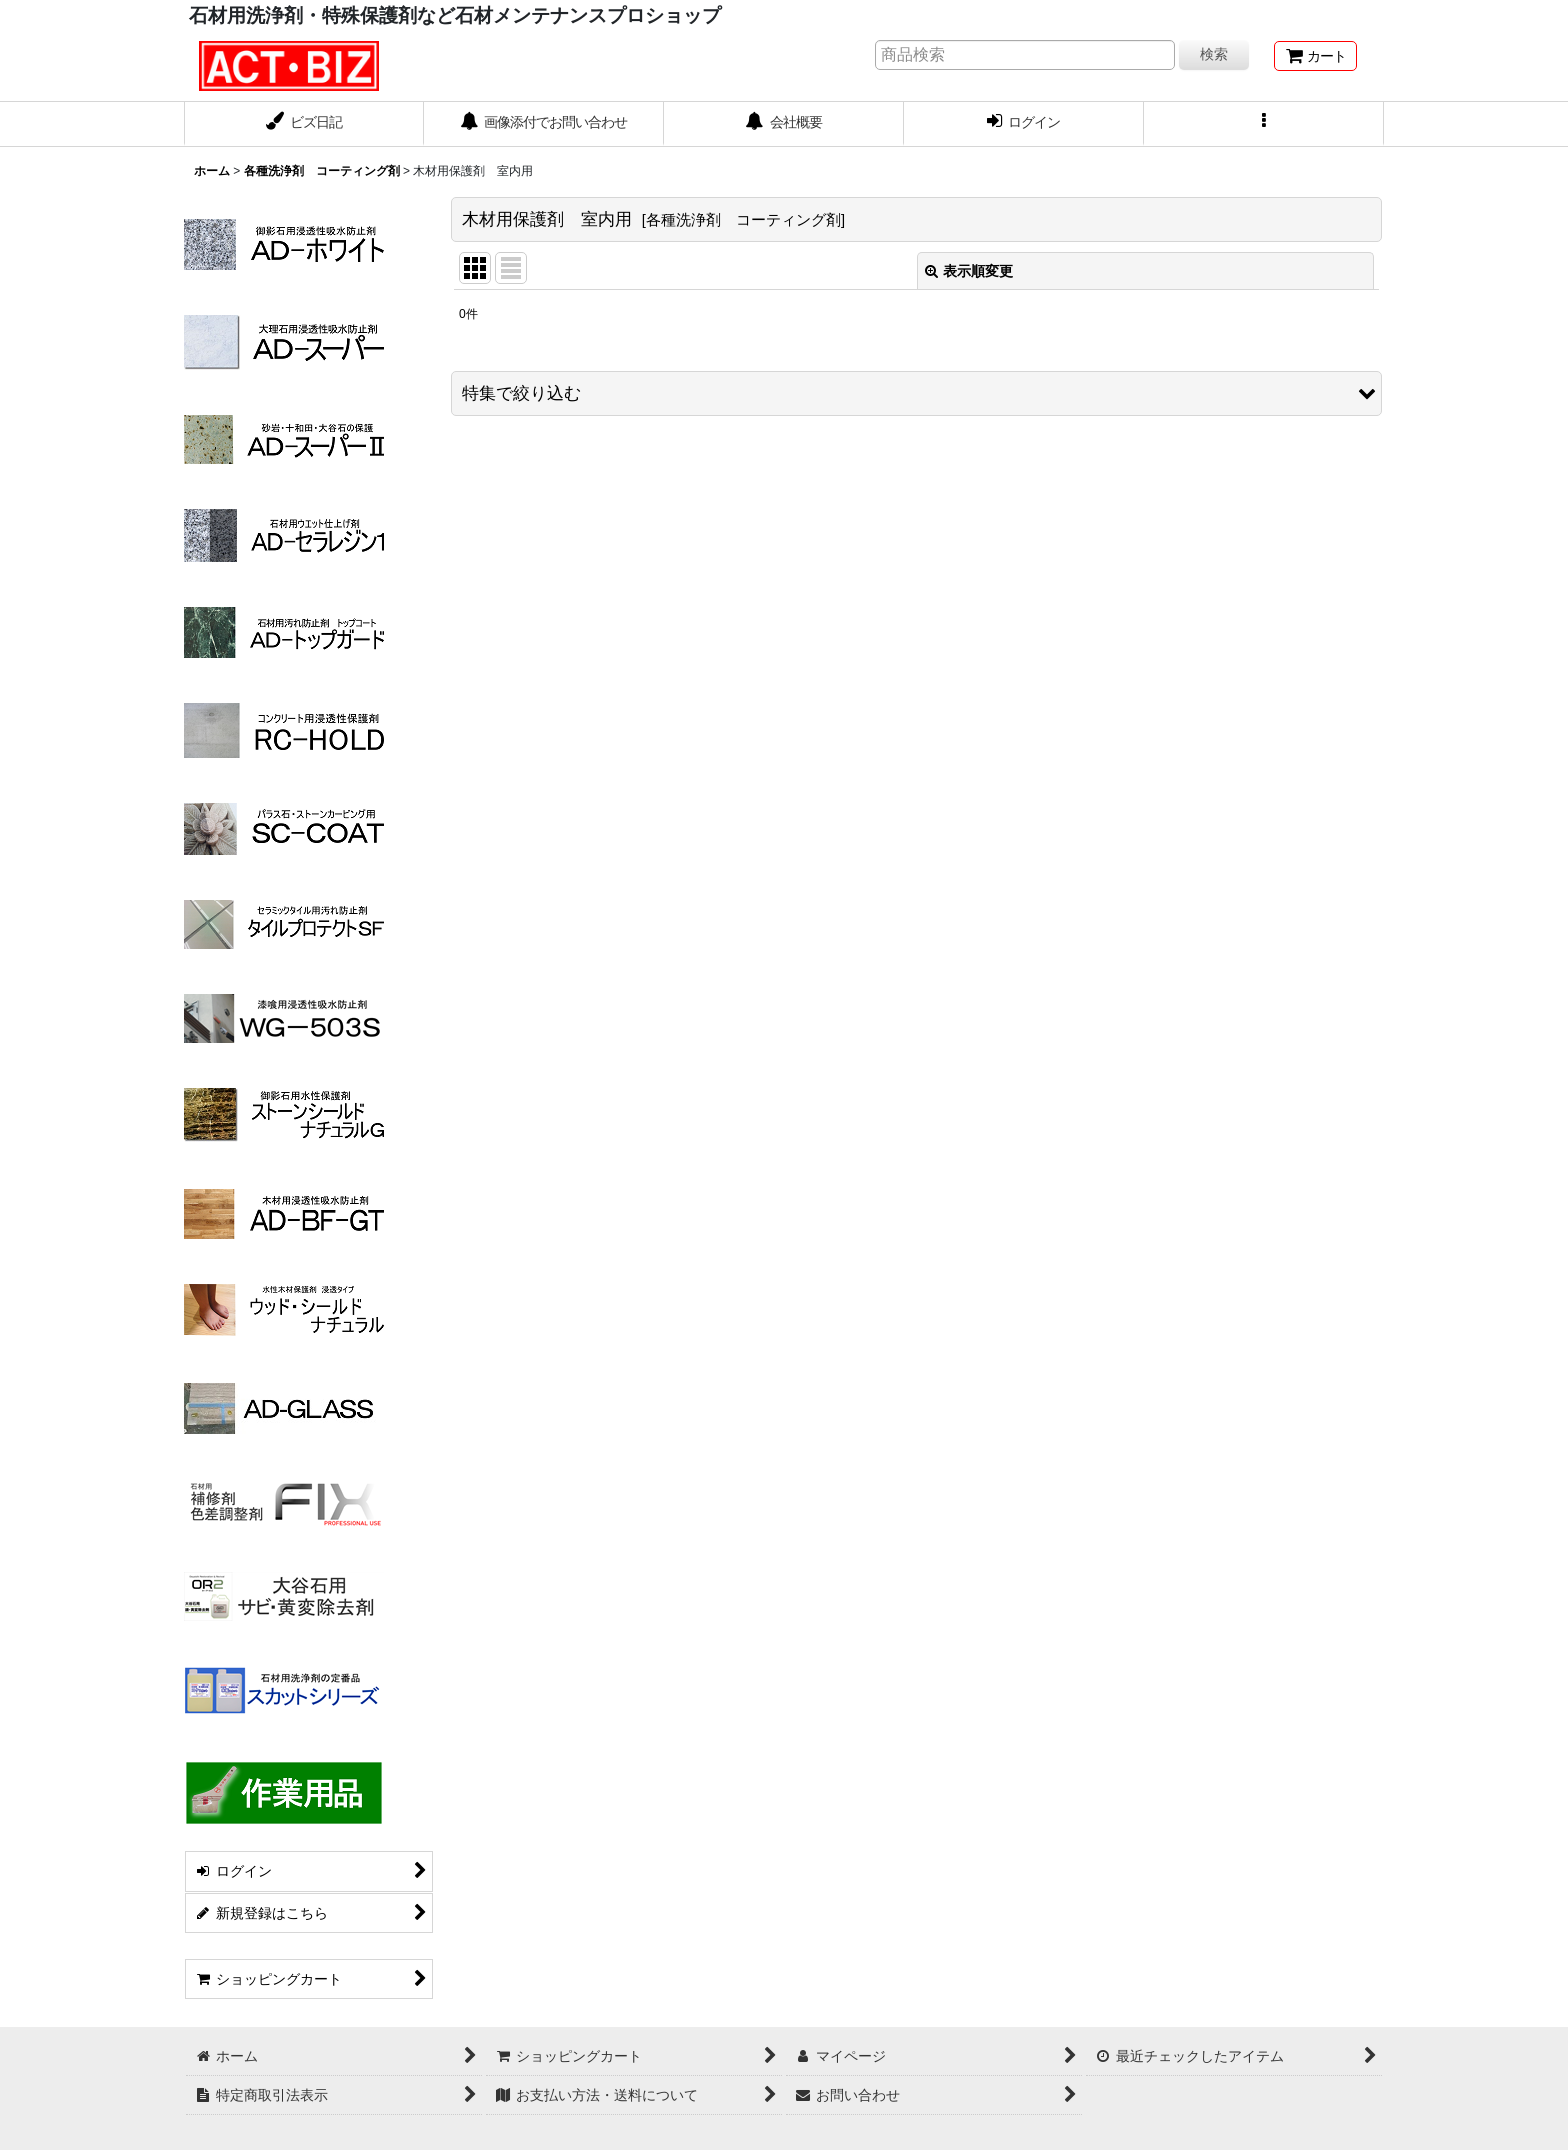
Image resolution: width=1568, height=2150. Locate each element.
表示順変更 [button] (969, 271)
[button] (1264, 124)
